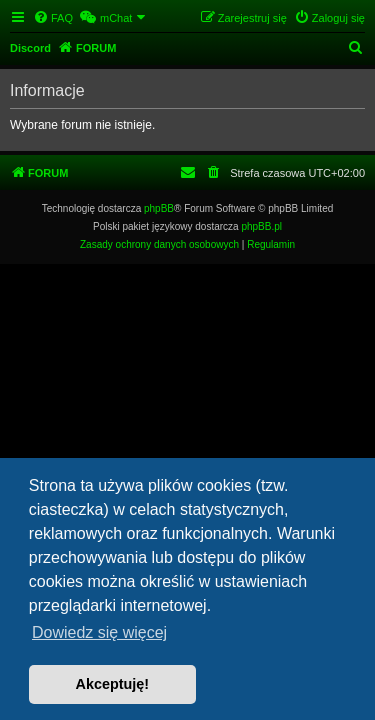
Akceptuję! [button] (113, 684)
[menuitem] (53, 18)
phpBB (159, 208)
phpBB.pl (261, 226)
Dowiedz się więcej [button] (99, 632)
